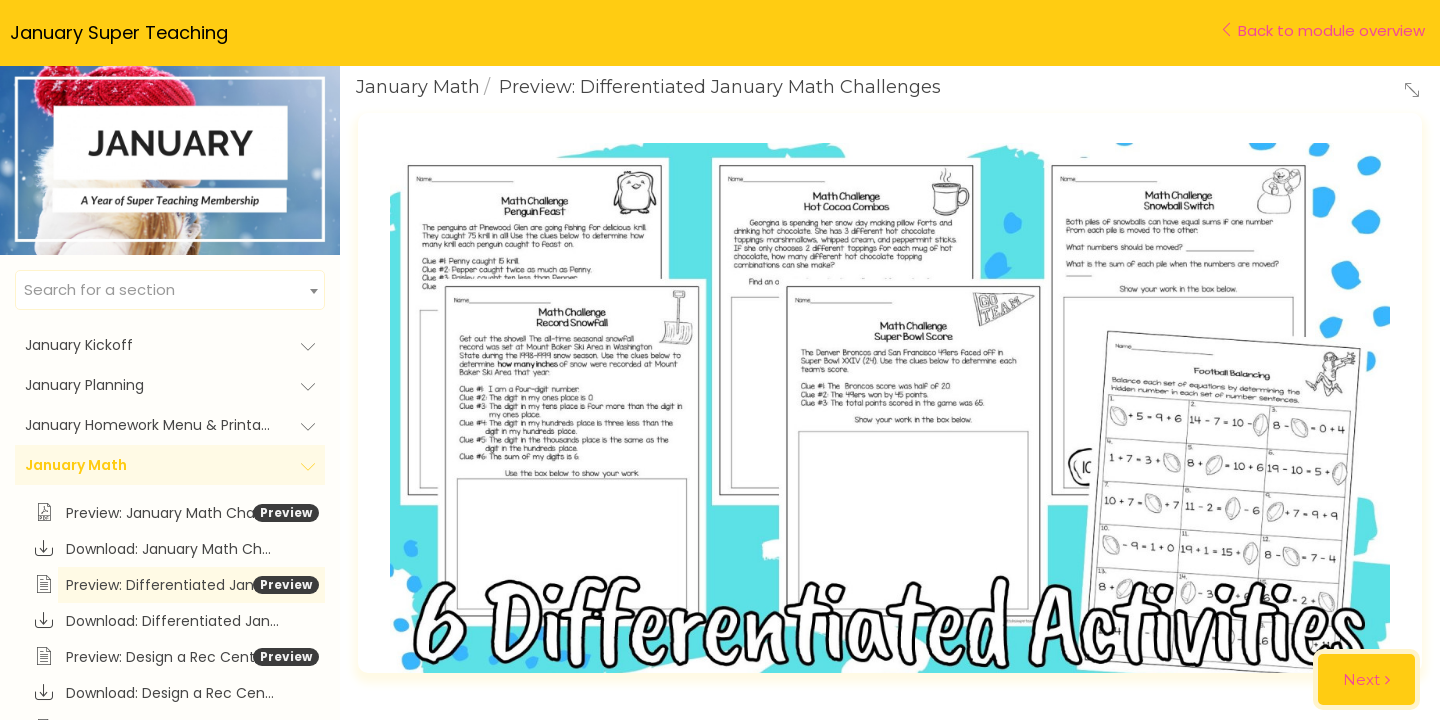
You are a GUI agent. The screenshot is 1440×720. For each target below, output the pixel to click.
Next (1361, 679)
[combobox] (170, 290)
